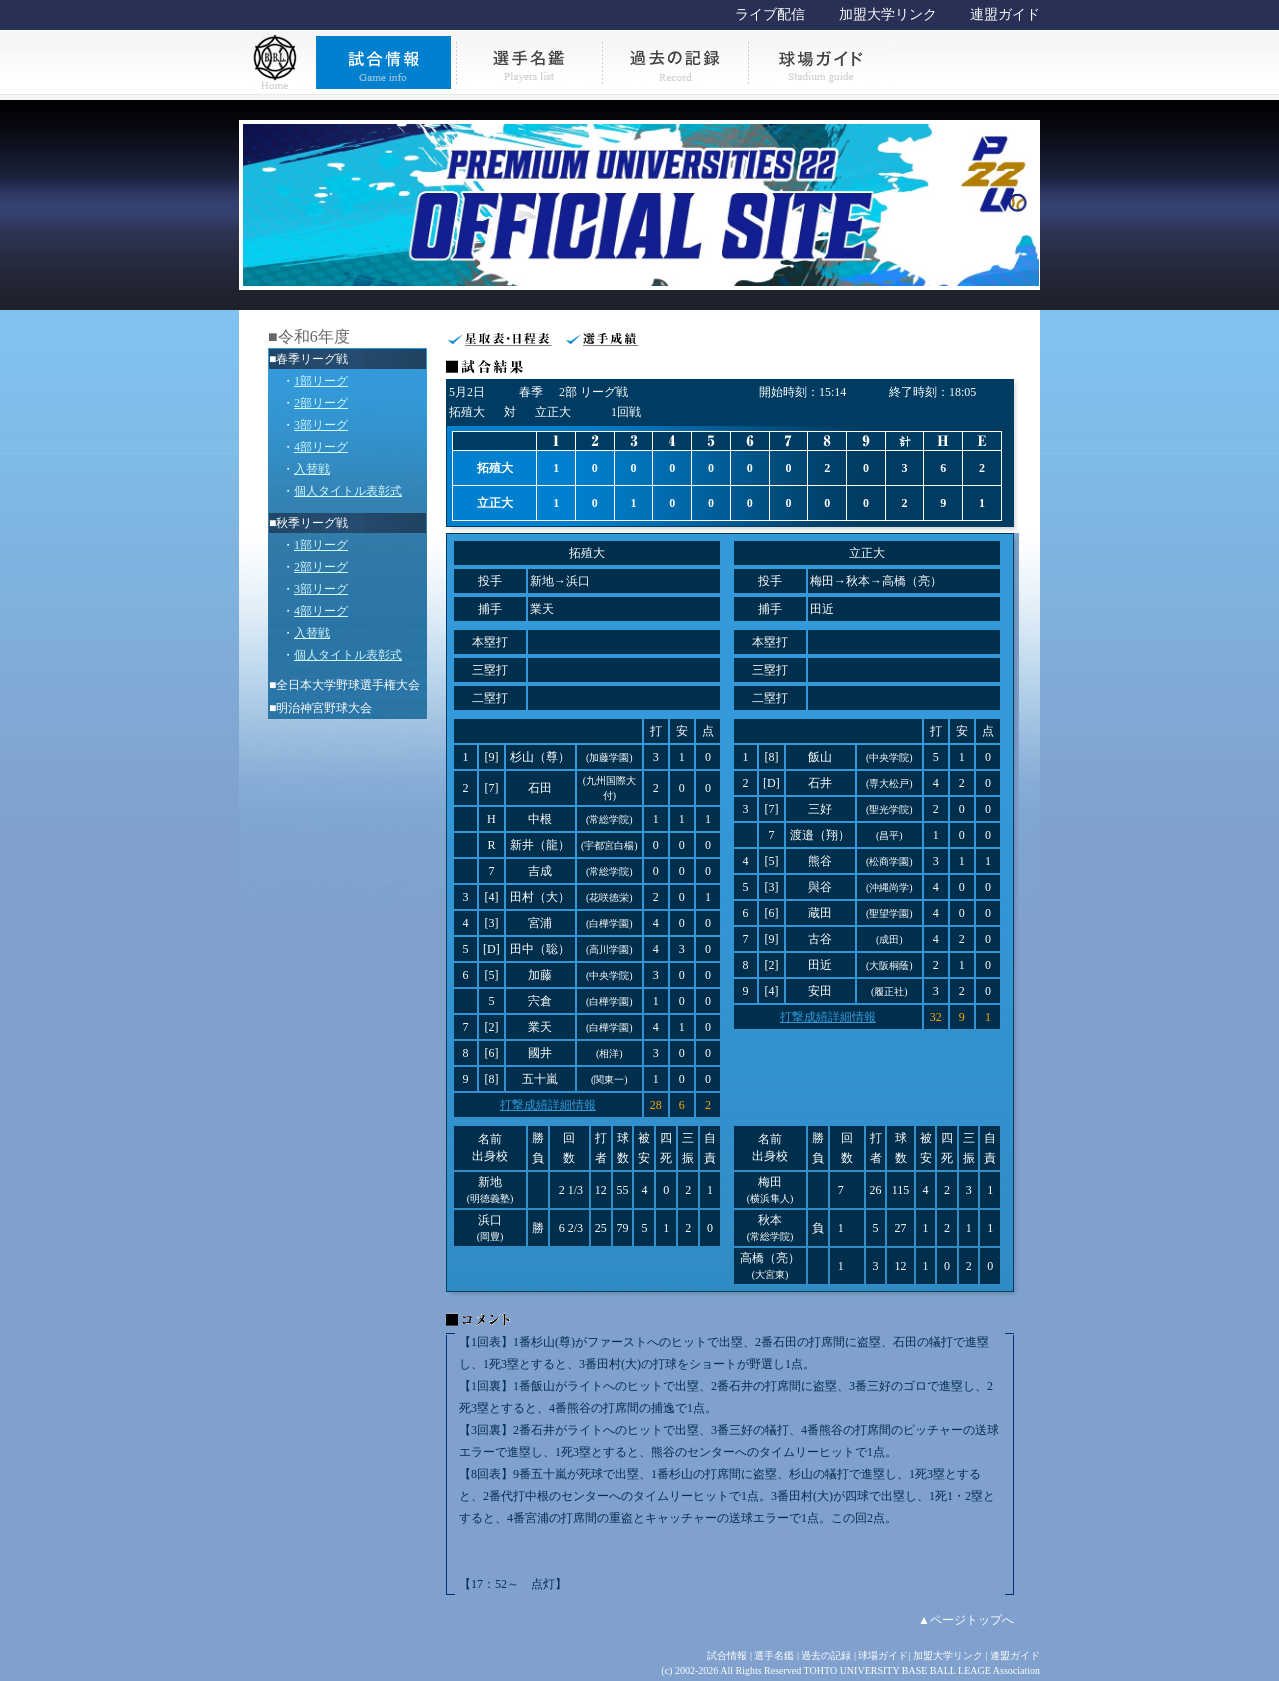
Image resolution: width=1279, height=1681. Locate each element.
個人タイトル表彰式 (348, 491)
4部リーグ (321, 447)
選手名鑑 (774, 1655)
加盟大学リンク (888, 14)
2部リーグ (321, 403)
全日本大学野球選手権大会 (348, 685)
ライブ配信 (770, 14)
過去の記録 (826, 1655)
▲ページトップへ (966, 1620)
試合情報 (727, 1655)
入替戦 (312, 469)
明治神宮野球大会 (324, 708)
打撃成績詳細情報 (548, 1105)
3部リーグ (321, 425)
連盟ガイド (1005, 14)
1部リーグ (321, 381)
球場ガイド (883, 1655)
